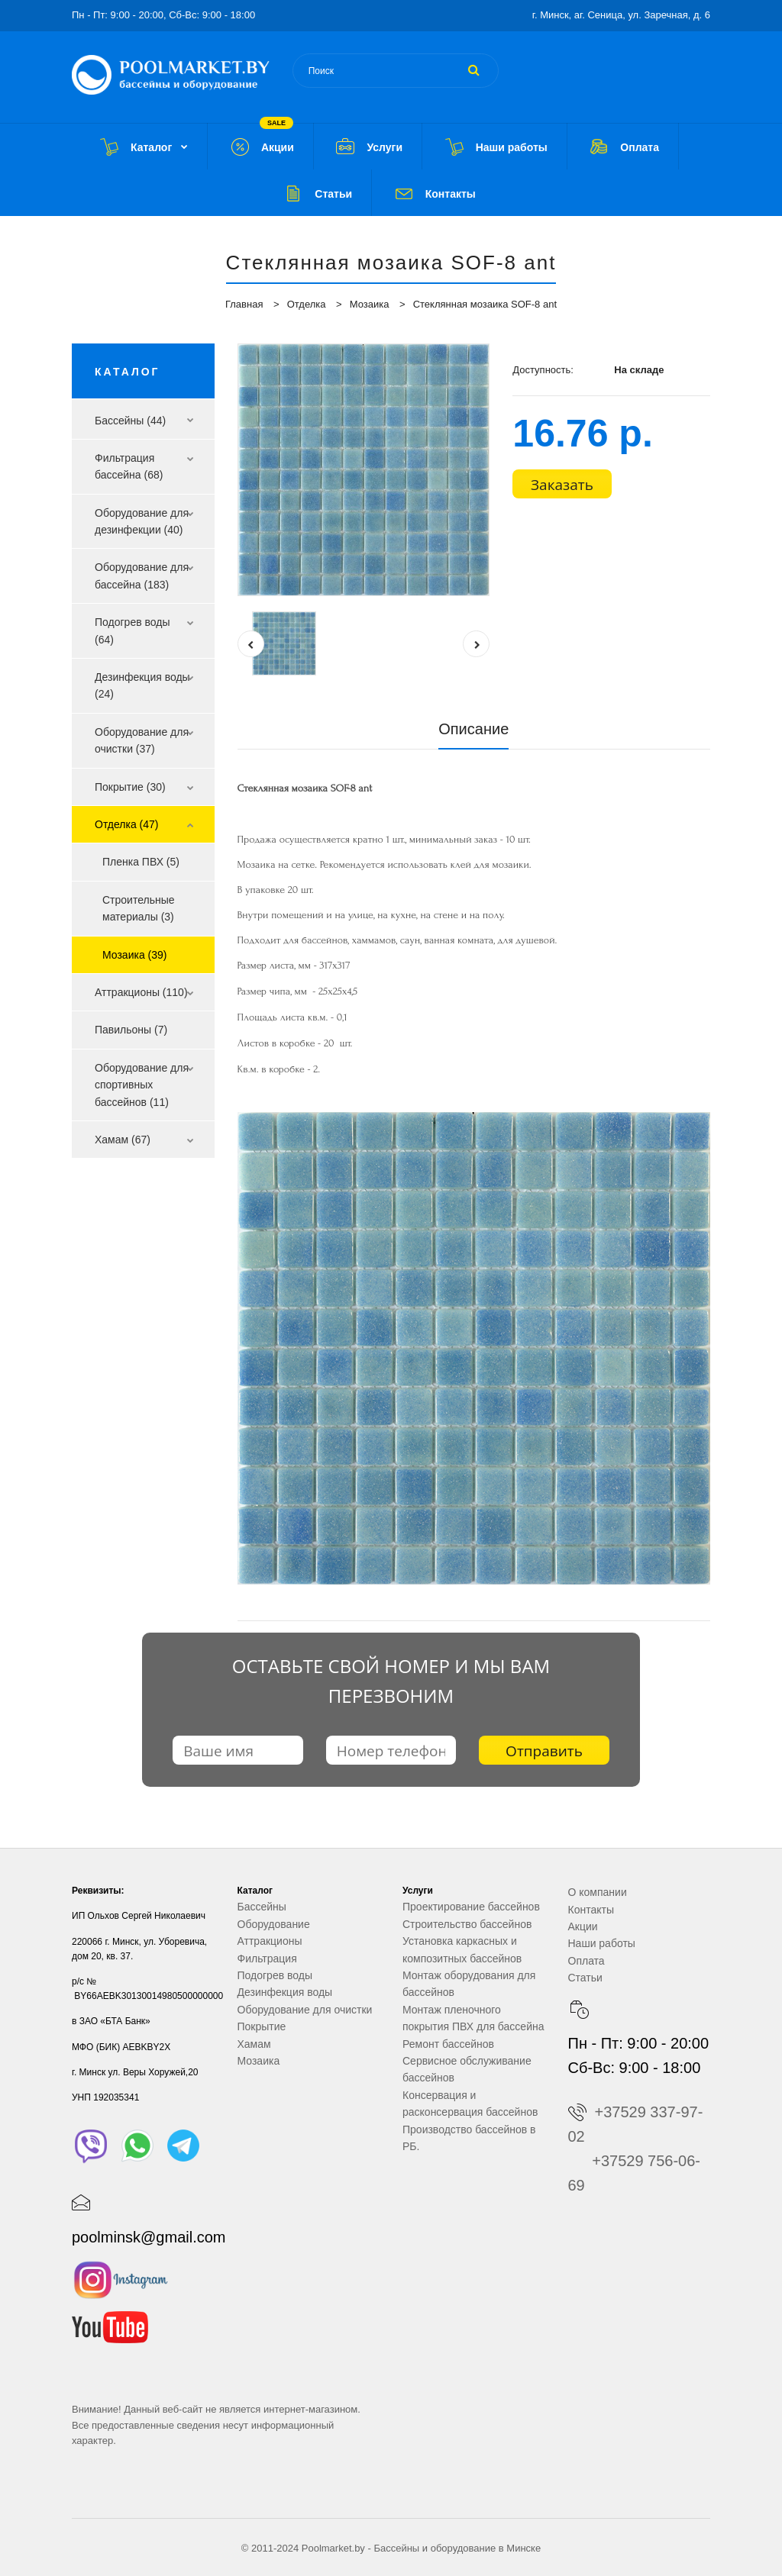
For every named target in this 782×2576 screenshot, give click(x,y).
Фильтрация (267, 1958)
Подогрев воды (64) (132, 630)
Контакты (591, 1910)
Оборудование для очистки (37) (142, 740)
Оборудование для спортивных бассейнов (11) (142, 1085)
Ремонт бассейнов (448, 2044)
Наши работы (601, 1943)
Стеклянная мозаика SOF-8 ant (485, 304)
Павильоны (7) (131, 1030)
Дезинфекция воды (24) (142, 685)
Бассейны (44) (130, 420)
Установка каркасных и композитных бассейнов (462, 1949)
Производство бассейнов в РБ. (469, 2137)
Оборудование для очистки (305, 2010)
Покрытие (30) (130, 787)
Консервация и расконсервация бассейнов (470, 2103)
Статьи (585, 1977)
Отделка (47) (127, 824)
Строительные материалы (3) (138, 908)
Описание (473, 729)
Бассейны (262, 1907)
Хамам (254, 2044)
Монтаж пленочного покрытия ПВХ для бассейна (473, 2018)
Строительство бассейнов (467, 1924)
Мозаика (369, 304)
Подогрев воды (275, 1975)
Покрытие (262, 2026)
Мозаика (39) (134, 955)
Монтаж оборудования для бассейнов (468, 1983)
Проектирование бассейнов (471, 1907)
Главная (244, 304)
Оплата (586, 1961)
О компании (597, 1892)
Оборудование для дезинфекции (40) (142, 521)
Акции (583, 1926)
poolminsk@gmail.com (148, 2237)
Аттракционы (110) (141, 992)
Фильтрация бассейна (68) (129, 466)
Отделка (306, 304)
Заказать (562, 485)
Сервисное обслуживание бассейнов (467, 2069)
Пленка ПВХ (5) (140, 862)
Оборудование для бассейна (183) (142, 575)
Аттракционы (270, 1941)
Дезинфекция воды (285, 1992)
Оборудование (274, 1924)
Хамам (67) (122, 1139)
